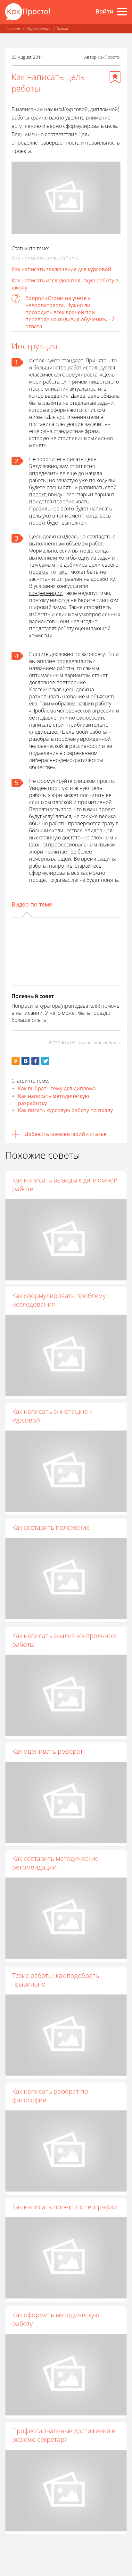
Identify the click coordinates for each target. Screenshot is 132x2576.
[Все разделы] (122, 11)
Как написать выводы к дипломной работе (65, 1184)
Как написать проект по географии (64, 2228)
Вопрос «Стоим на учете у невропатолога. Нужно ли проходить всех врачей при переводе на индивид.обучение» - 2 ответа (70, 312)
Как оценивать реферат (47, 1763)
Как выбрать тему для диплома (57, 1088)
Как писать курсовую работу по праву (65, 1110)
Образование (38, 28)
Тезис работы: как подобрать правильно (55, 1996)
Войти (104, 11)
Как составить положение (51, 1535)
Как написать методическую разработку (53, 1100)
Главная (12, 28)
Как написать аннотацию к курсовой (52, 1421)
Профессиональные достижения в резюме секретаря (63, 2461)
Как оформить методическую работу (55, 2342)
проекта (38, 571)
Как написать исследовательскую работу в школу (65, 284)
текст (63, 571)
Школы (63, 28)
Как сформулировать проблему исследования (59, 1302)
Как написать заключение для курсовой (61, 269)
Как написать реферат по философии (50, 2114)
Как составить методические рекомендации (55, 1877)
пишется (99, 381)
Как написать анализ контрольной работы (64, 1649)
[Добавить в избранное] (115, 77)
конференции (46, 593)
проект (37, 494)
